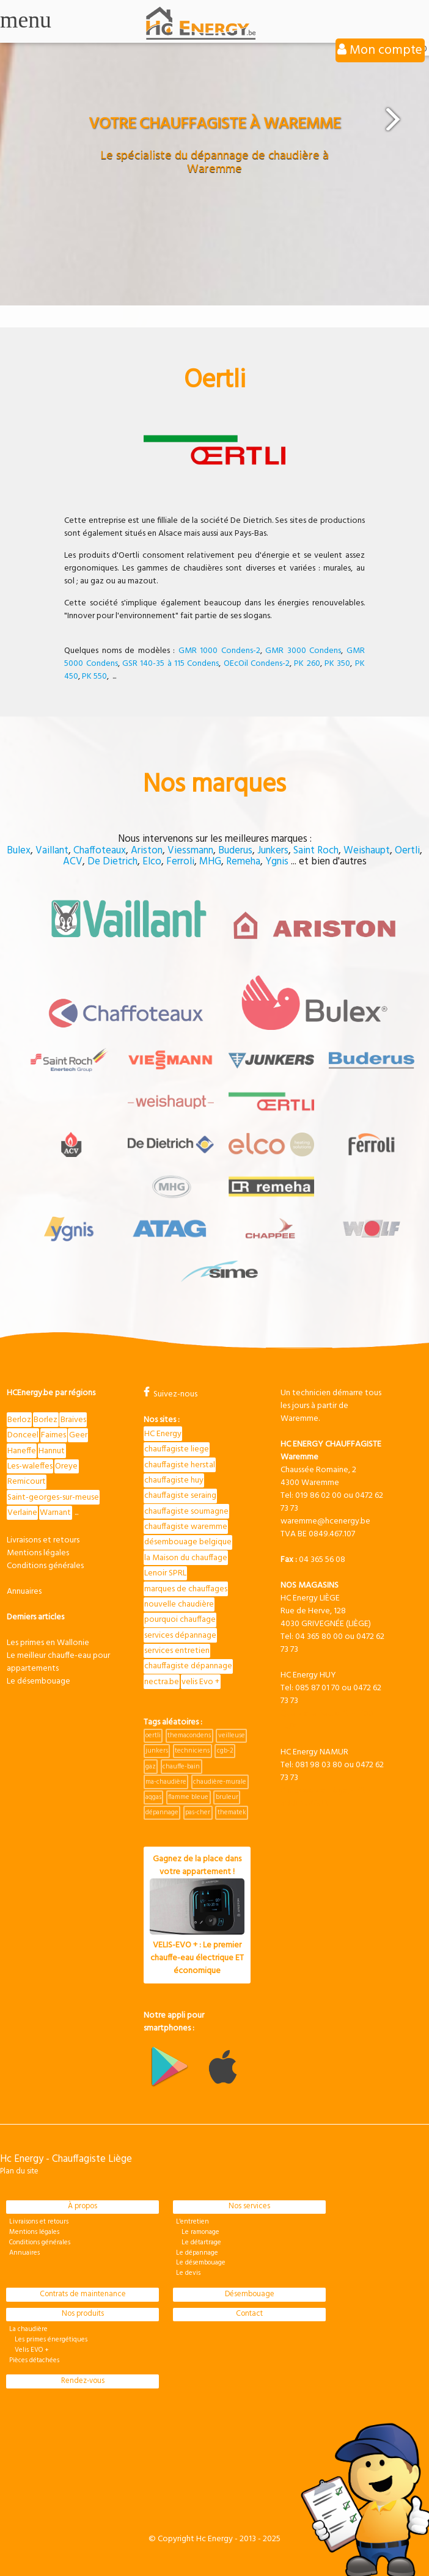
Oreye (66, 1466)
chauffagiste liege (176, 1449)
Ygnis (276, 861)
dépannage (161, 1812)
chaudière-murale (219, 1781)
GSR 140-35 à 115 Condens (170, 664)
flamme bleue (188, 1797)
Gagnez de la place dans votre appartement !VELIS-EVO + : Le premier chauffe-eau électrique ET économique (197, 1915)
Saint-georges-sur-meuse (53, 1498)
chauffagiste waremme (185, 1527)
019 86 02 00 (318, 1496)
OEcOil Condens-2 (257, 664)
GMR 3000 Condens (303, 651)
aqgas (153, 1797)
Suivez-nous (170, 1394)
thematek (232, 1812)
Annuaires (24, 1592)
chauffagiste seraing (180, 1496)
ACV (72, 861)
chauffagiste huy (174, 1480)
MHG (210, 861)
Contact (249, 2314)
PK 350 (337, 664)
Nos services (249, 2206)
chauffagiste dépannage (188, 1666)
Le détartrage (198, 2242)
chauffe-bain (181, 1766)
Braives (73, 1420)
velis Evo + (200, 1682)
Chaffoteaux (99, 850)
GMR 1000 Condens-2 (219, 651)
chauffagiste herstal (179, 1465)
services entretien (177, 1651)
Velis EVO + (29, 2349)
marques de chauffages (185, 1589)
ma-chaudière (165, 1781)
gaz (150, 1766)
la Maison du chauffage (185, 1558)
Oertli (407, 850)
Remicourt (26, 1482)
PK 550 (94, 677)
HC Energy (163, 1434)
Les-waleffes (30, 1466)
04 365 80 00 (319, 1637)
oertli (153, 1735)
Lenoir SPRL (165, 1573)
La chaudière (28, 2329)
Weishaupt (366, 850)
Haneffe (21, 1451)
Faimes (53, 1435)
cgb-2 (225, 1750)
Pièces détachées (34, 2360)
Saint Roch (316, 850)
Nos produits (83, 2314)
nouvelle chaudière (179, 1604)
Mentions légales (38, 1553)
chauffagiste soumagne (186, 1512)
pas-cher (197, 1812)
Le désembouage (38, 1681)
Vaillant (51, 850)
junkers (156, 1750)
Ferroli (180, 861)
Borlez (45, 1420)
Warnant (55, 1513)
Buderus (235, 850)
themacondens (189, 1735)
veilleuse (231, 1735)
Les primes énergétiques (48, 2339)
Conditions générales (45, 1566)
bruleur (227, 1797)
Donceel (22, 1435)
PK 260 (307, 664)
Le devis (188, 2273)
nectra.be (161, 1682)
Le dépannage (197, 2252)
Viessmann (190, 850)
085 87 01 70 (317, 1688)
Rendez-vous (83, 2381)
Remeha (243, 861)
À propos (82, 2206)
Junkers (272, 850)
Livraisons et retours (43, 1540)
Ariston (147, 850)
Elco (151, 861)
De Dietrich (112, 861)
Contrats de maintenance (83, 2294)
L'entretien (192, 2221)
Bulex (19, 850)
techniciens (192, 1750)
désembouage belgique (188, 1542)
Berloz (19, 1420)
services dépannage (180, 1636)
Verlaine (22, 1513)
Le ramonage (197, 2232)
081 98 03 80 (318, 1765)
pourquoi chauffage (180, 1620)
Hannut (51, 1451)
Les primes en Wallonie (48, 1643)
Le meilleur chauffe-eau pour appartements (58, 1662)
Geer (78, 1435)
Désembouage (249, 2294)
